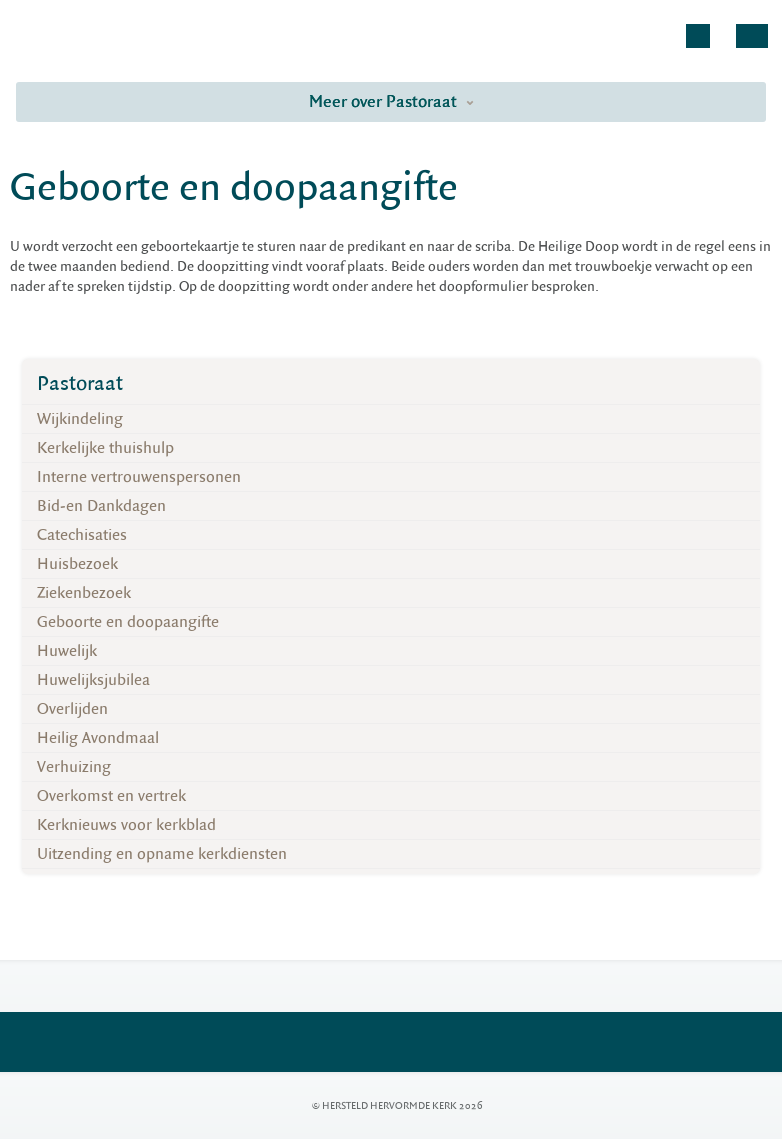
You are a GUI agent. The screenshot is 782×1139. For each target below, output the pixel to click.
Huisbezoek (77, 564)
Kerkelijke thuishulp (105, 448)
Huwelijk (67, 651)
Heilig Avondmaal (98, 738)
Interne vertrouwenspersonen (139, 477)
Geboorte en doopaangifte (128, 622)
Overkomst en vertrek (111, 796)
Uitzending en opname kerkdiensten (162, 854)
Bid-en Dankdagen (101, 506)
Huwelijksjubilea (93, 680)
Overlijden (72, 709)
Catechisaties (82, 535)
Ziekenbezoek (84, 593)
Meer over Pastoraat (391, 101)
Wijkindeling (80, 419)
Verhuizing (74, 767)
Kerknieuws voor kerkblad (126, 825)
